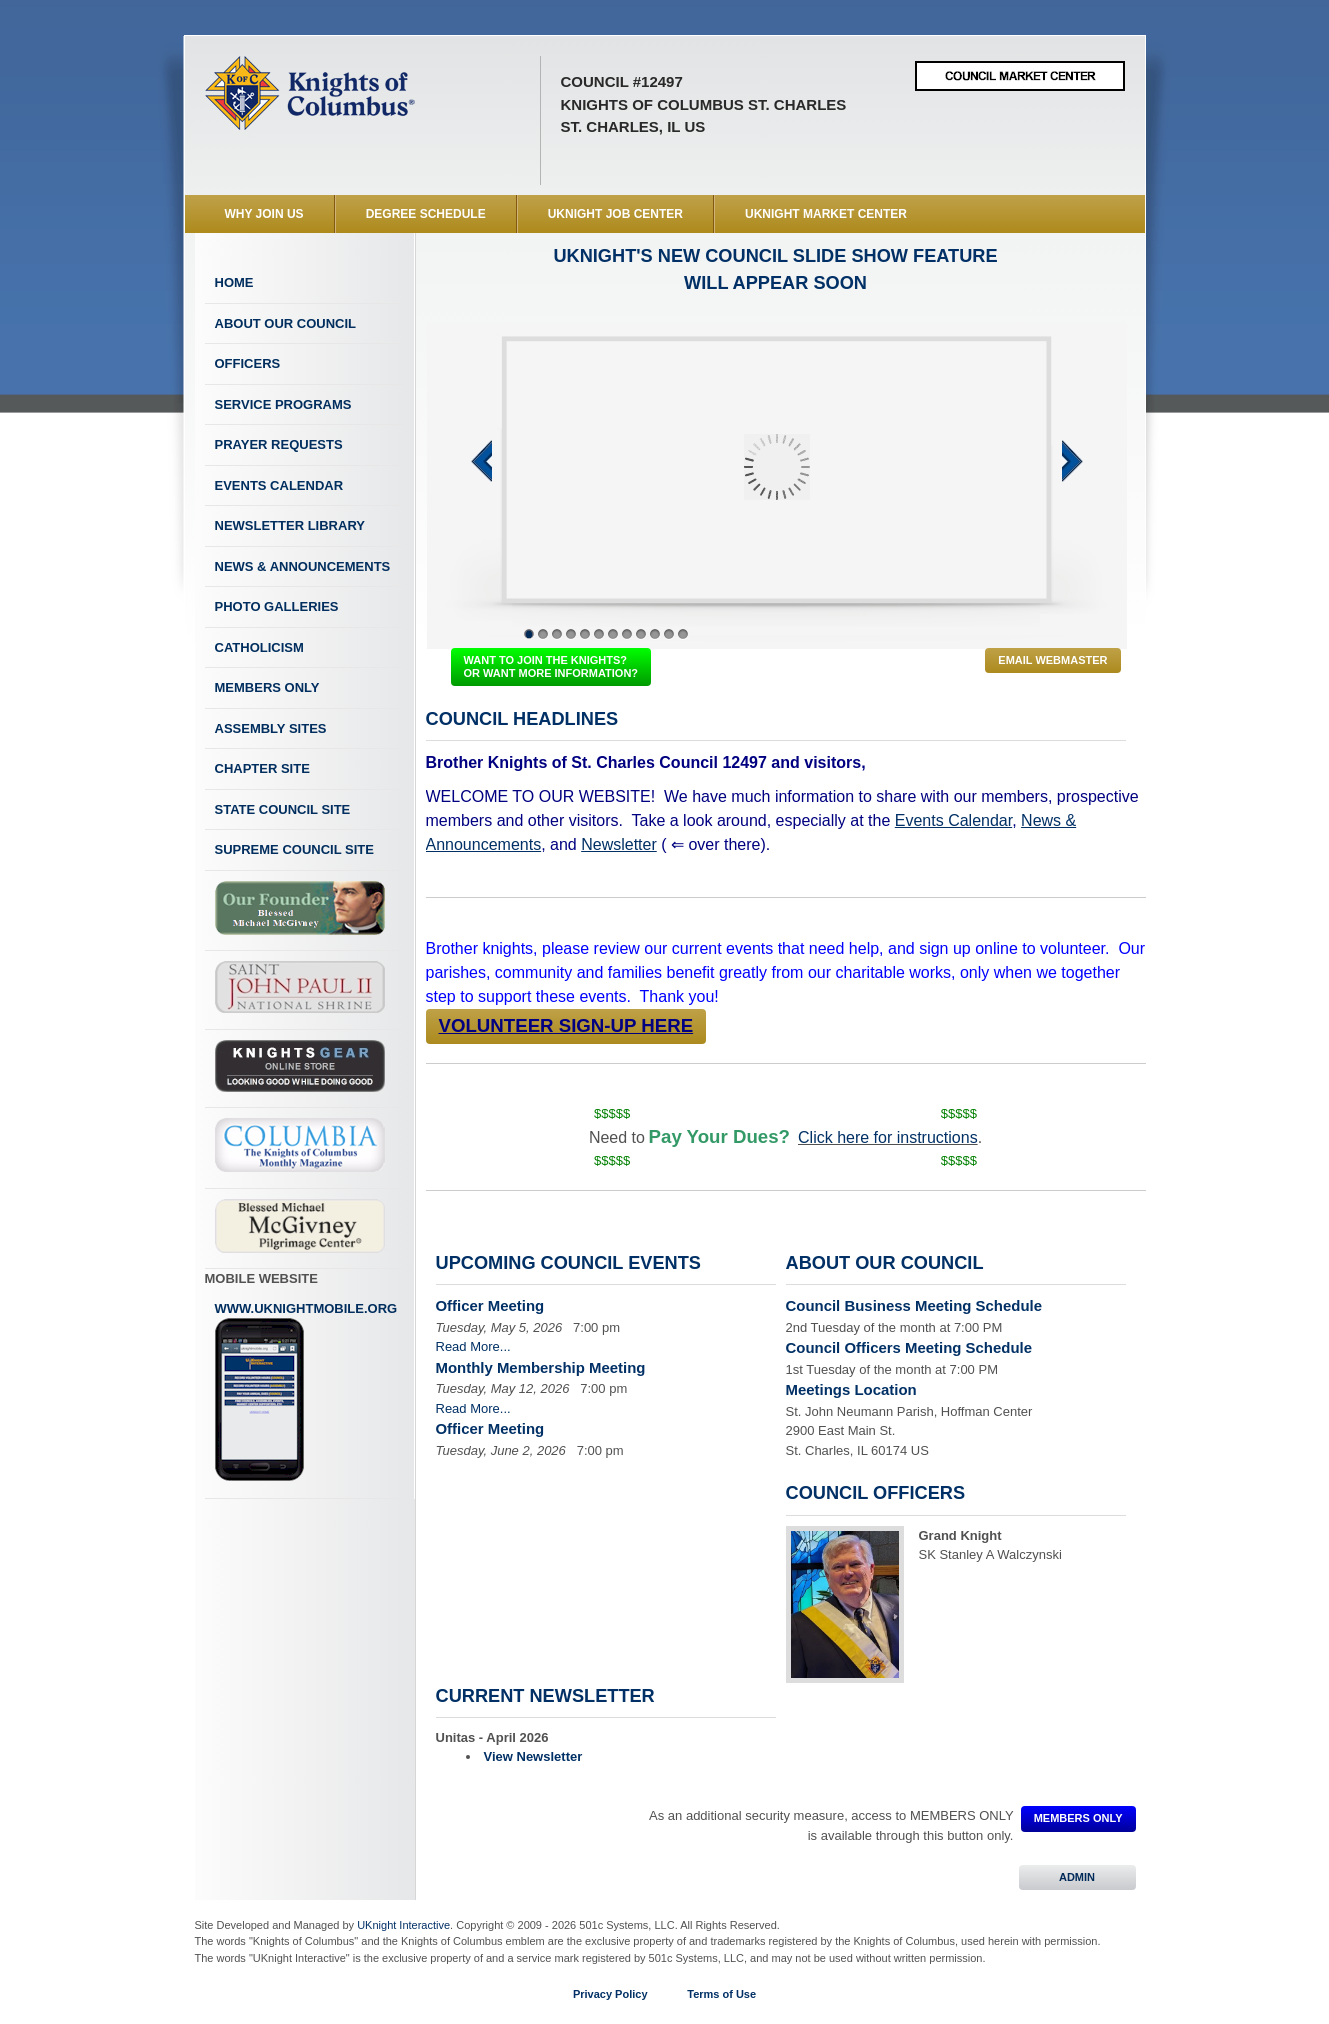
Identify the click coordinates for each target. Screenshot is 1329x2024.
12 (683, 634)
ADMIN (1077, 1877)
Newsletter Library (290, 525)
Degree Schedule (426, 214)
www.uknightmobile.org (306, 1392)
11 (669, 634)
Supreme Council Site (294, 849)
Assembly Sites (271, 728)
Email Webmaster (1052, 660)
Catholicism (259, 647)
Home (234, 282)
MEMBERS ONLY (1078, 1818)
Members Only (267, 687)
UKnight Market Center (826, 214)
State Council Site (283, 809)
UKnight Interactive (403, 1925)
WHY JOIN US (264, 214)
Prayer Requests (279, 444)
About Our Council (286, 323)
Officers (248, 363)
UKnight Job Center (615, 214)
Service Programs (283, 404)
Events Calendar (279, 485)
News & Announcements (303, 566)
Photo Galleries (277, 606)
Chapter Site (262, 768)
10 (655, 634)
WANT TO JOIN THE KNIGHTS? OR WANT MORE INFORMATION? (551, 666)
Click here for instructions (888, 1137)
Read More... (473, 1346)
